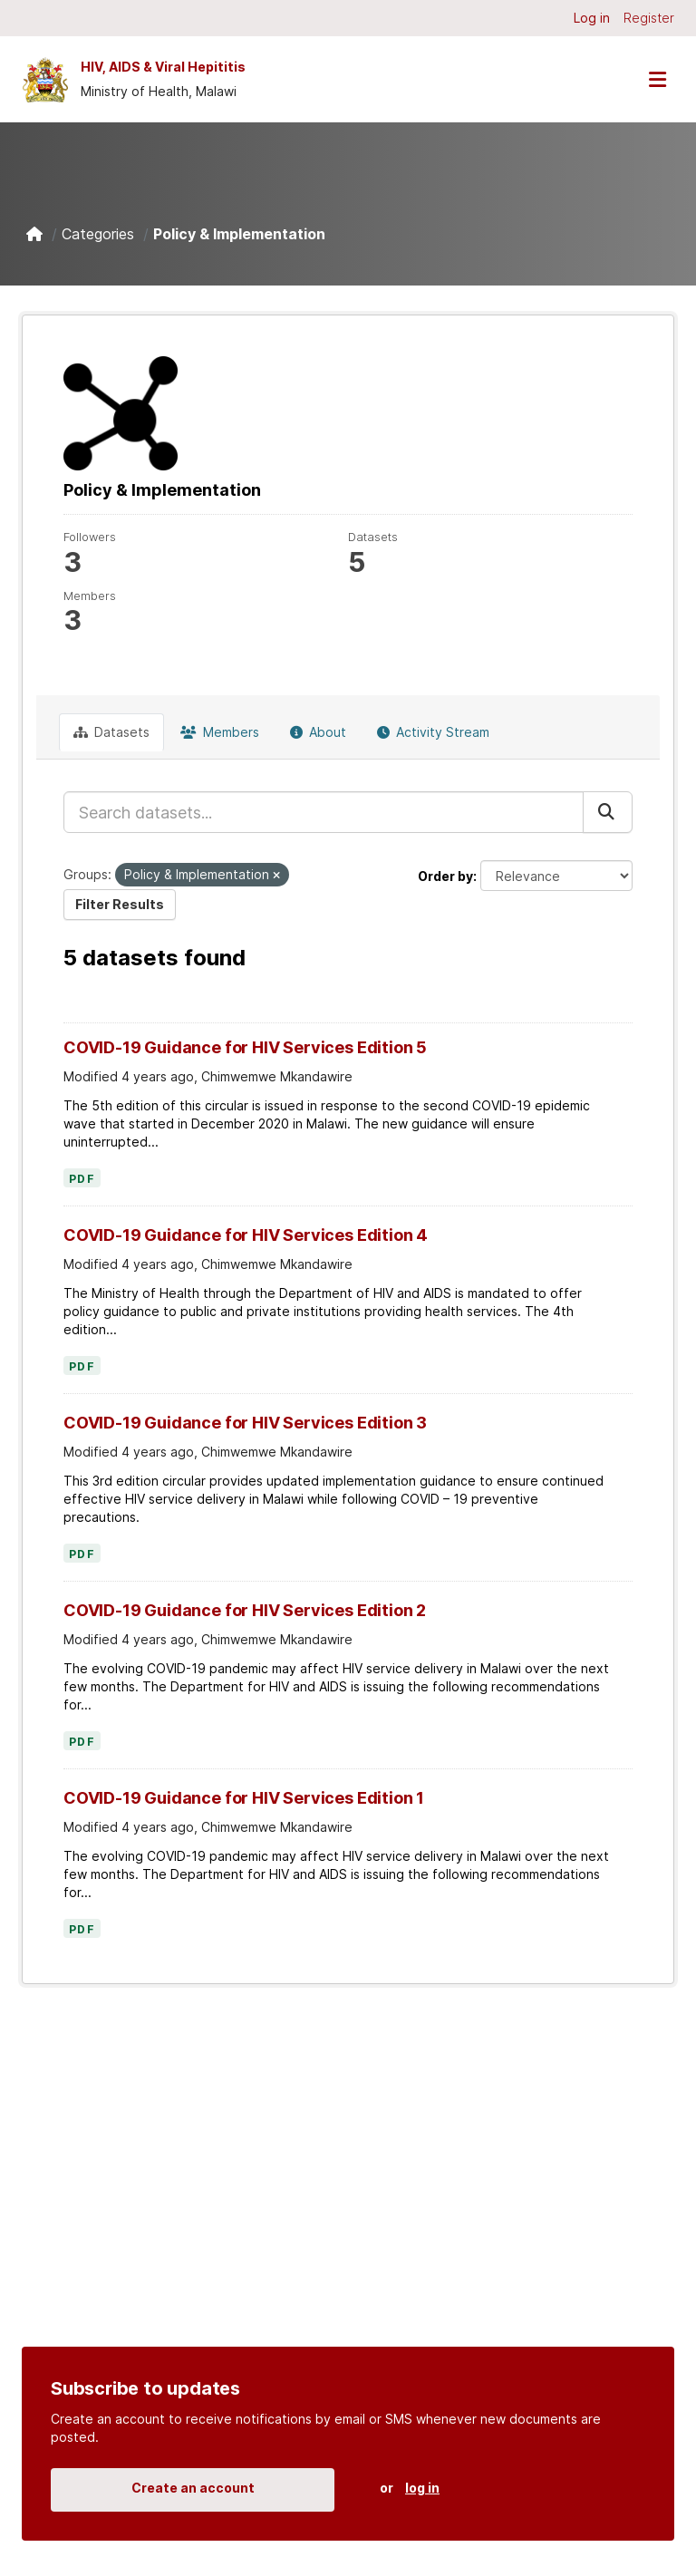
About (318, 732)
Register (649, 17)
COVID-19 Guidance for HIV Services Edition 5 (245, 1047)
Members (219, 732)
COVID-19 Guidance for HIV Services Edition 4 (245, 1234)
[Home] (34, 234)
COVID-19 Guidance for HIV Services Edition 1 (243, 1797)
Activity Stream (433, 732)
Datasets (111, 732)
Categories (98, 234)
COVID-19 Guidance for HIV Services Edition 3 (245, 1422)
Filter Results (119, 904)
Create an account (193, 2487)
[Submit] (608, 812)
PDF (82, 1179)
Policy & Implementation (239, 234)
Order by (445, 876)
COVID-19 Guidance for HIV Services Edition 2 (244, 1610)
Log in (592, 17)
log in (422, 2487)
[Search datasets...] (323, 812)
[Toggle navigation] (657, 79)
